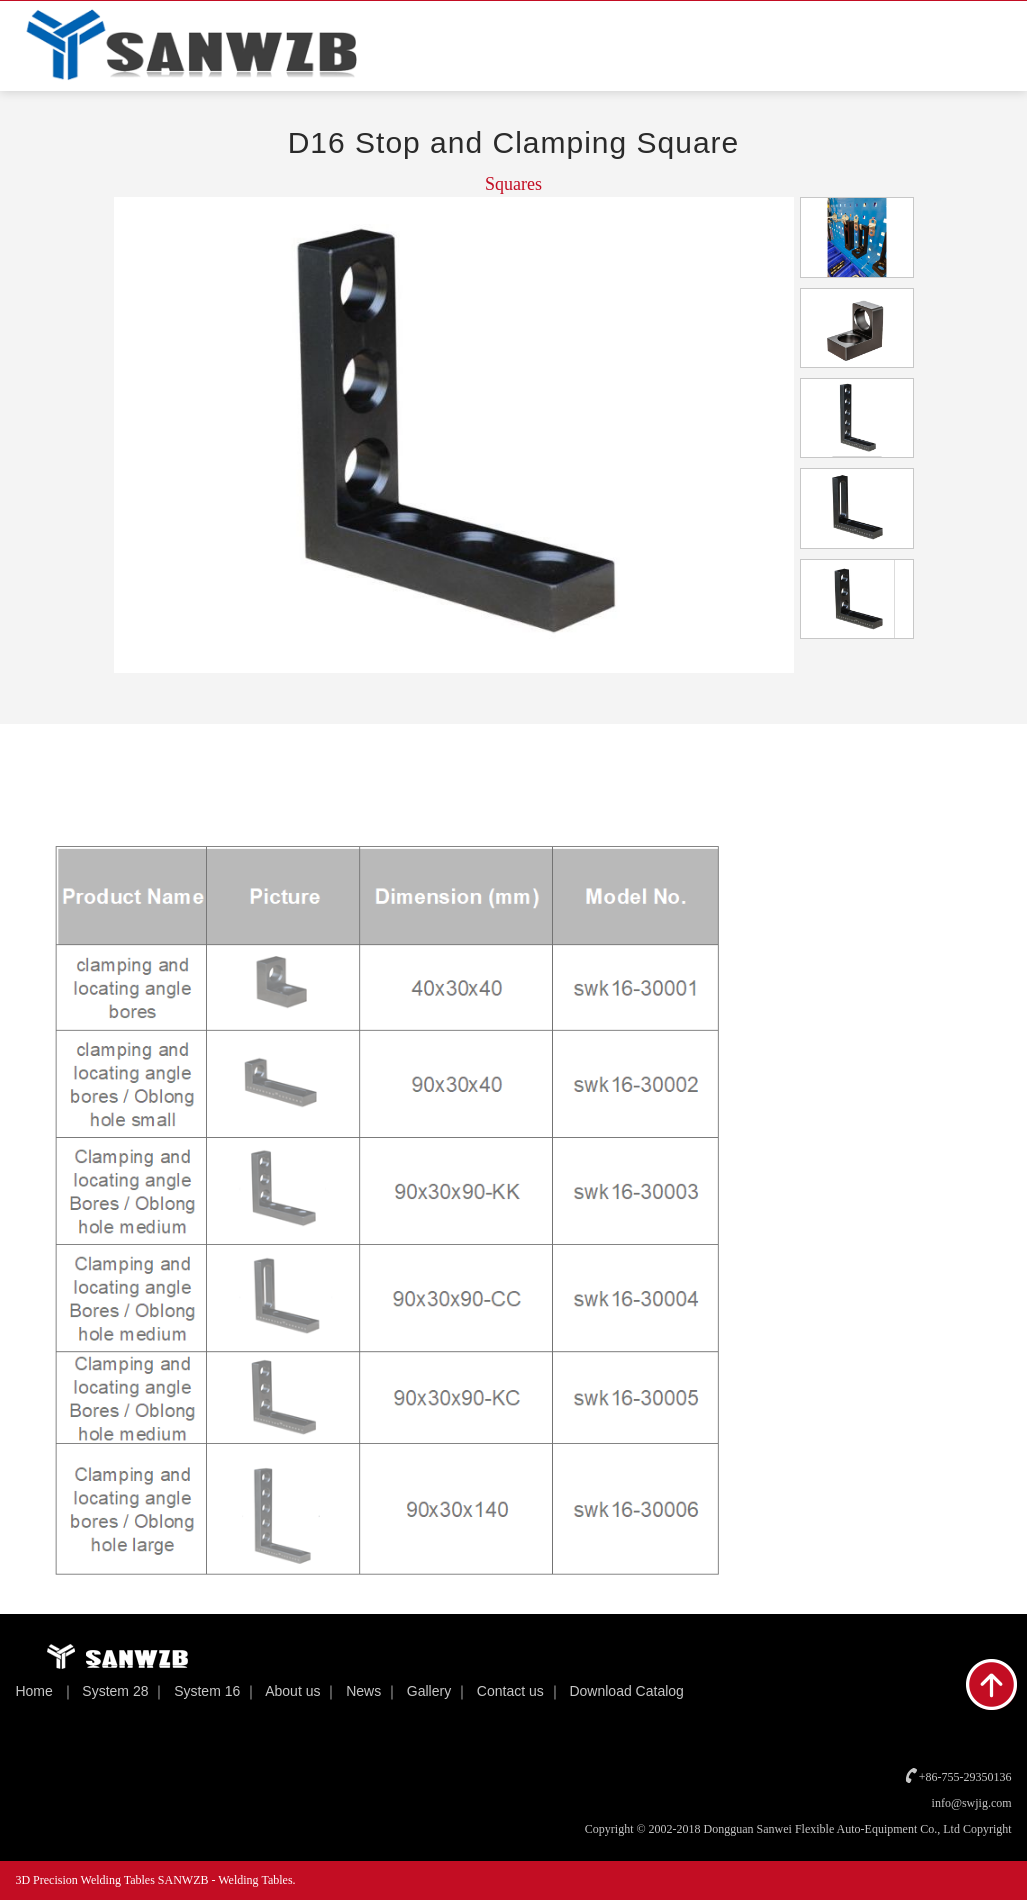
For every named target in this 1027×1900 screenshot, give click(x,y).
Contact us (510, 1691)
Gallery (429, 1691)
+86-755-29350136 (965, 1777)
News (363, 1691)
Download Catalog (626, 1691)
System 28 (115, 1691)
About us (292, 1691)
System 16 (207, 1691)
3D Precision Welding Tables (86, 1880)
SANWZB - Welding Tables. (227, 1880)
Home (33, 1691)
